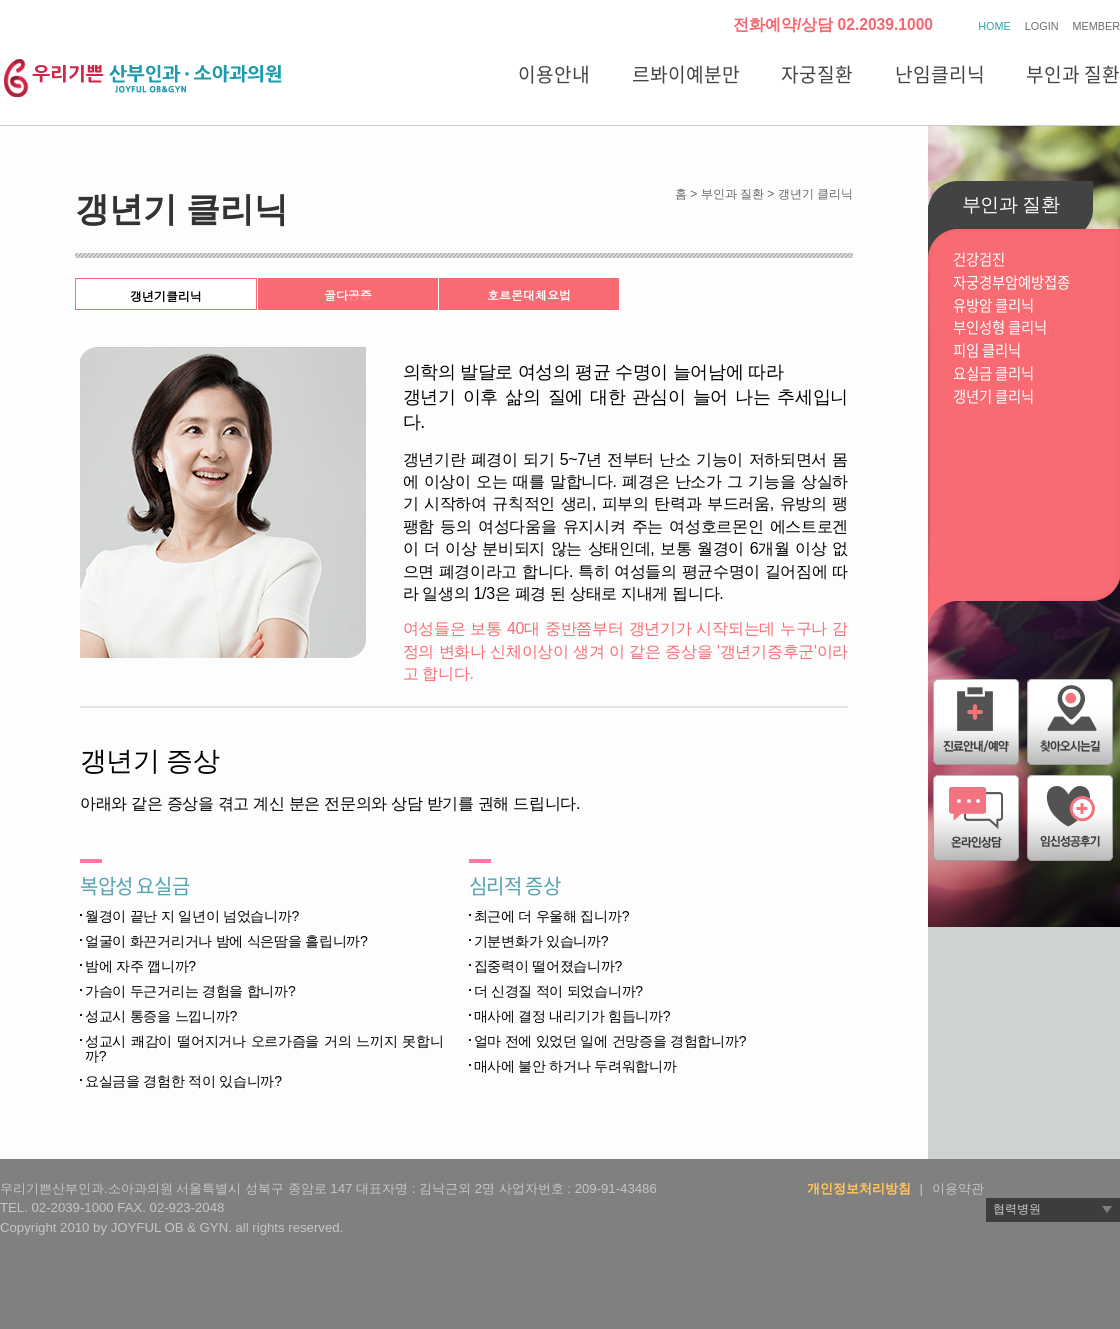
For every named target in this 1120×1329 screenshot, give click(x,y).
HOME (994, 26)
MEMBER (1096, 26)
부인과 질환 (1073, 74)
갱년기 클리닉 (993, 396)
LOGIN (1042, 26)
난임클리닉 (940, 74)
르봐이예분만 (686, 74)
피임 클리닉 (987, 350)
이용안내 (554, 74)
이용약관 (958, 1188)
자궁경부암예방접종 (1011, 282)
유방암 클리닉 (993, 305)
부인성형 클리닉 (1000, 327)
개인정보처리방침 (859, 1188)
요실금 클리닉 (993, 373)
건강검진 (979, 259)
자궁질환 (817, 74)
